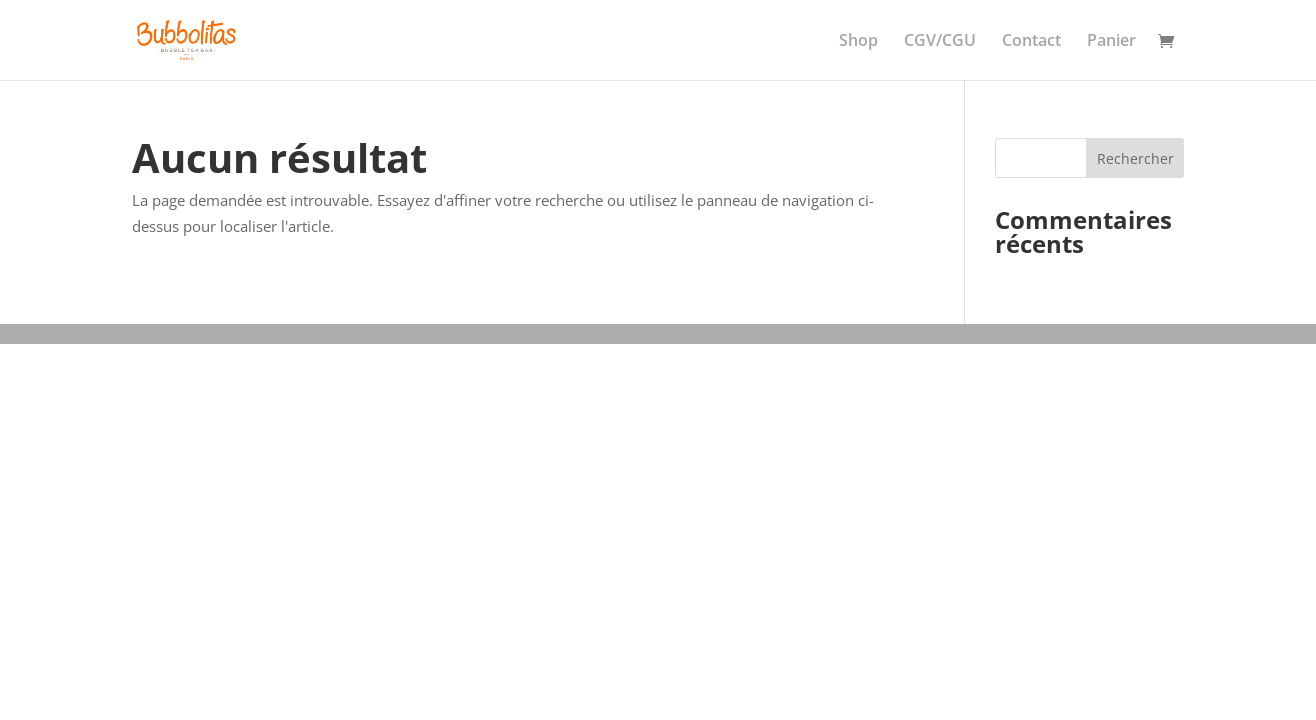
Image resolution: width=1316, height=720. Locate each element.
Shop (858, 42)
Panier (1111, 42)
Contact (1031, 42)
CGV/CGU (940, 42)
